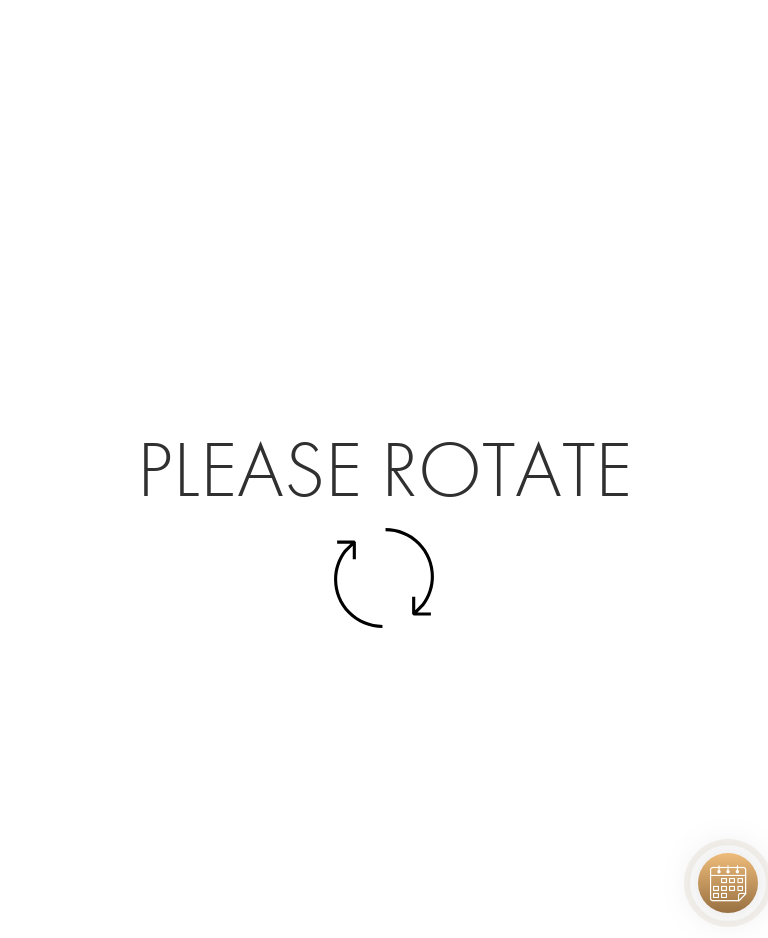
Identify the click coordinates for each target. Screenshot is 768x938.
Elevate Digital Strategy (434, 899)
